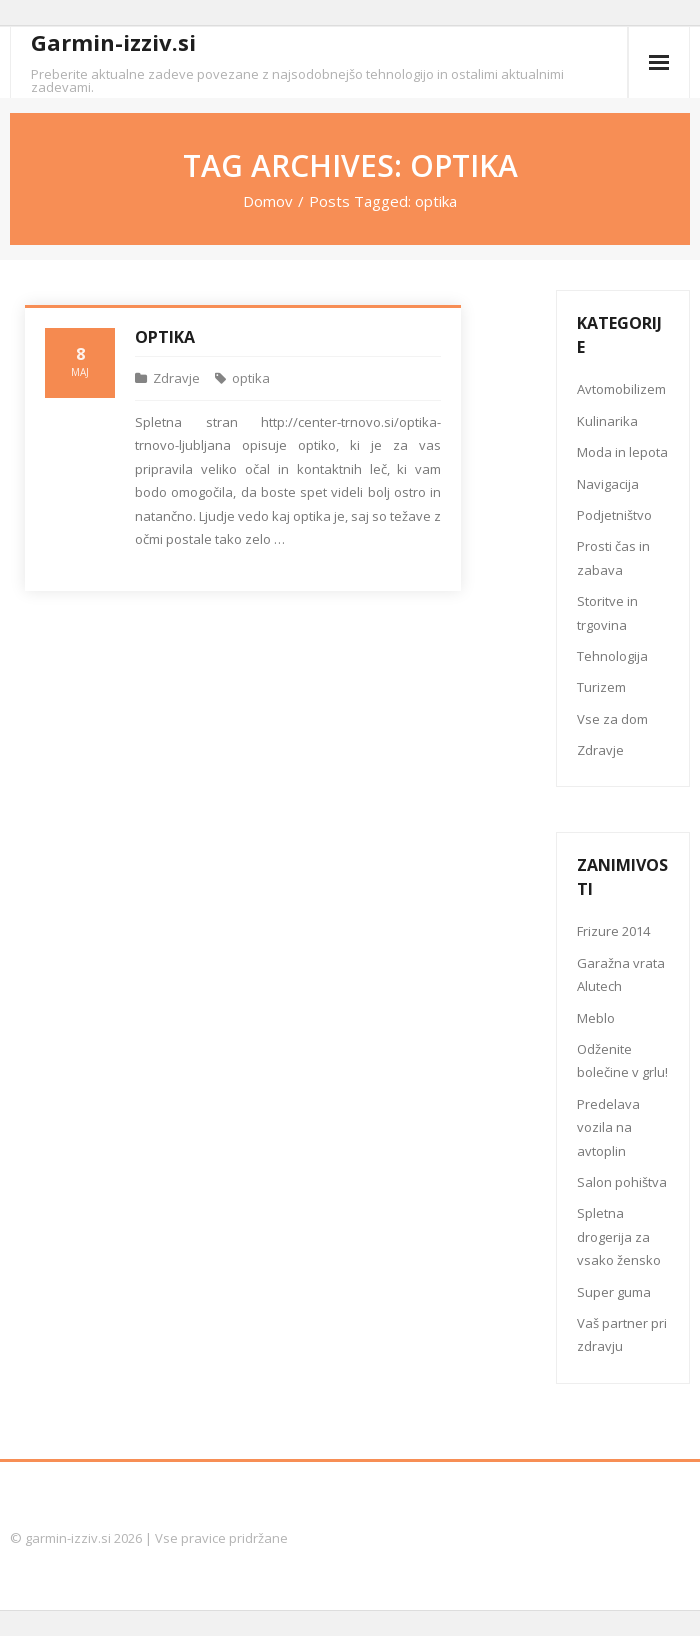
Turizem (601, 687)
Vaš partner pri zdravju (622, 1334)
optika (251, 378)
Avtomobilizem (621, 389)
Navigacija (608, 484)
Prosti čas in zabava (613, 557)
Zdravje (176, 378)
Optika (165, 337)
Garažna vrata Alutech (621, 974)
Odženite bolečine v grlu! (622, 1060)
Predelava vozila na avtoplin (608, 1127)
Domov (268, 201)
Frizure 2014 (613, 931)
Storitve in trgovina (607, 612)
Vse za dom (612, 719)
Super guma (614, 1292)
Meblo (596, 1018)
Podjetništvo (614, 515)
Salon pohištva (622, 1182)
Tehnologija (612, 656)
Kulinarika (607, 421)
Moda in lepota (622, 452)
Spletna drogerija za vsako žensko (619, 1236)
